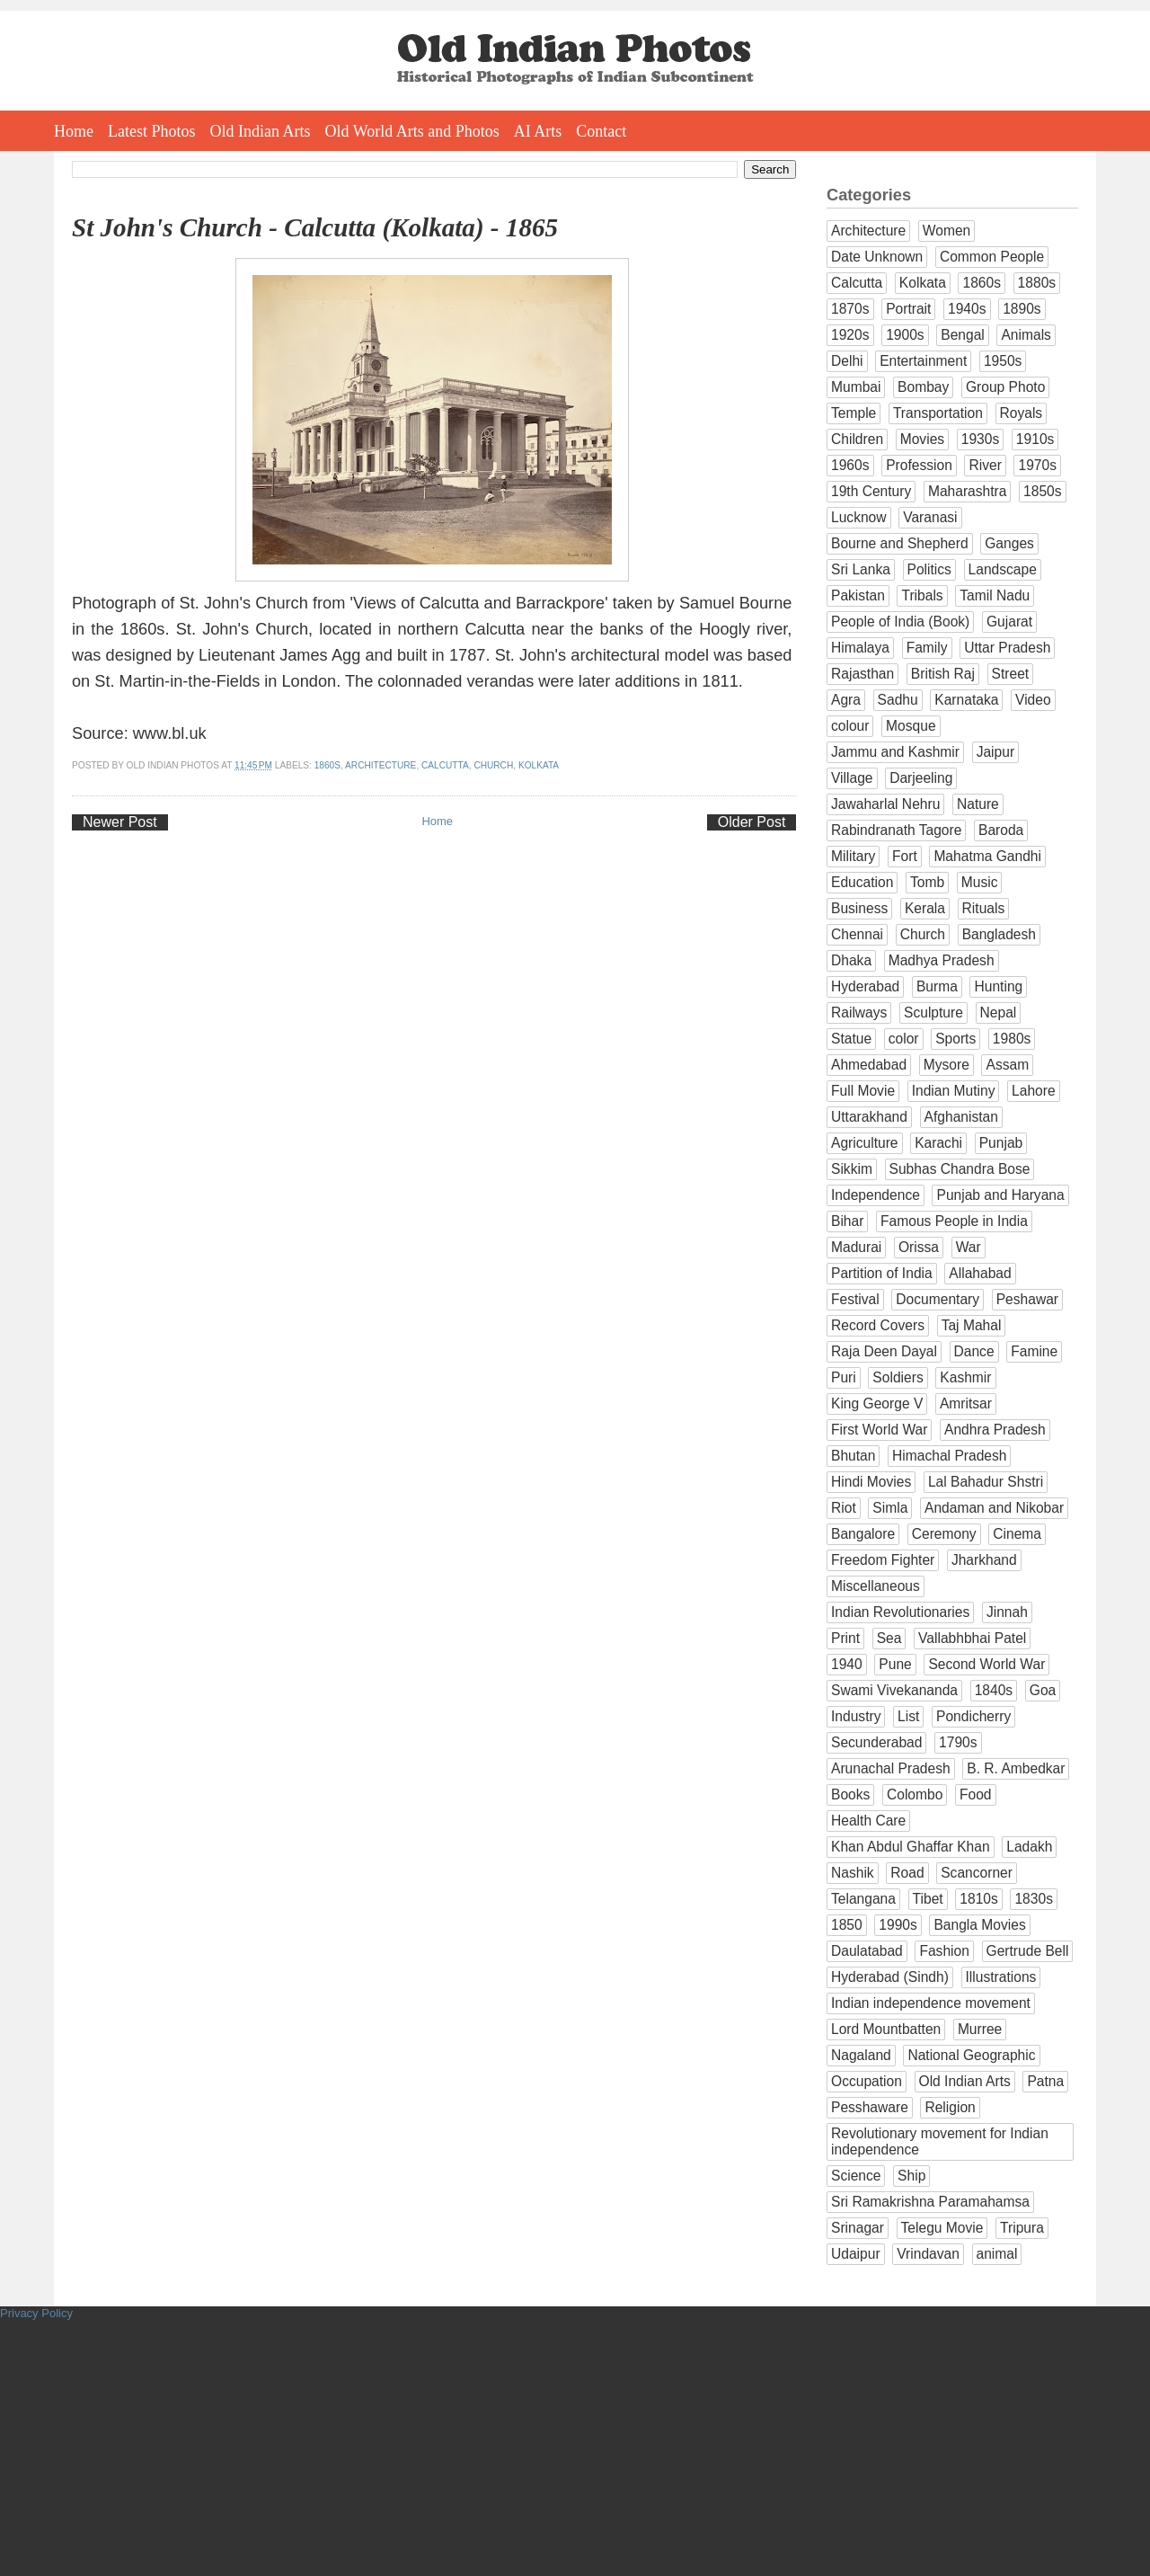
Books (850, 1794)
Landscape (1003, 569)
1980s (1012, 1038)
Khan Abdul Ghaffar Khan (910, 1846)
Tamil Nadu (995, 595)
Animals (1025, 334)
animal (997, 2253)
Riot (843, 1507)
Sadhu (898, 699)
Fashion (944, 1951)
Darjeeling (920, 778)
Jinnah (1007, 1612)
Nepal (998, 1012)
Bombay (923, 387)
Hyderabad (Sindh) (890, 1977)
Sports (955, 1038)
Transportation (938, 413)
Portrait (908, 308)
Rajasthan (862, 673)
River (985, 465)
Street (1011, 673)
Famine (1034, 1351)
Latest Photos (152, 131)
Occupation (866, 2081)
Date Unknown (877, 256)
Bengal (963, 334)
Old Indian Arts (260, 131)
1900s (905, 334)
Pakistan (858, 595)
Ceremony (944, 1533)
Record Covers (877, 1325)
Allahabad (980, 1273)
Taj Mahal (972, 1325)
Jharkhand (984, 1560)
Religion (949, 2107)
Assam (1007, 1064)
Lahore (1034, 1090)
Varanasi (930, 517)
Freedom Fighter (882, 1560)
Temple (853, 413)
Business (859, 908)
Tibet (928, 1898)
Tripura (1022, 2227)
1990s (898, 1924)
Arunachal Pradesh (891, 1768)
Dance (974, 1351)
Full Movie (863, 1090)
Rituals (983, 908)
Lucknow (859, 517)
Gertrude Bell (1027, 1951)
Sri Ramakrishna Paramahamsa (930, 2201)
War (968, 1247)
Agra (846, 699)
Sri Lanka (860, 569)
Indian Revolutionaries (900, 1612)
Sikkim (851, 1169)
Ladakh (1029, 1846)
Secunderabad (876, 1742)
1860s (327, 765)
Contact (601, 131)
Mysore (946, 1064)
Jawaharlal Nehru (885, 804)
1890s (1022, 308)
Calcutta (445, 765)
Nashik (852, 1872)
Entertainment (923, 361)
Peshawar (1027, 1299)
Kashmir (965, 1377)
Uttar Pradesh (1007, 647)
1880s (1037, 282)
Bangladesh (999, 934)
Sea (889, 1638)
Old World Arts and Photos (412, 131)
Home (73, 131)
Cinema (1017, 1533)
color (904, 1038)
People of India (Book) (900, 621)
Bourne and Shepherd (900, 543)
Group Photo (1005, 387)
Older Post (752, 822)
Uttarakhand (869, 1116)
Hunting (998, 986)
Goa (1043, 1690)
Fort (904, 856)
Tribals (921, 595)
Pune (895, 1664)
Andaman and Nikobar (994, 1507)
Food (976, 1794)
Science (855, 2175)
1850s (1042, 491)
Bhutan (853, 1455)
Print (845, 1638)
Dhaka (851, 960)
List (908, 1716)
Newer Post (120, 822)
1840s (994, 1690)
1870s (850, 308)
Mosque (910, 725)
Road (907, 1872)
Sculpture (933, 1012)
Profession (919, 465)
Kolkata (538, 765)
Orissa (918, 1247)
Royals (1021, 413)
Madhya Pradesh (942, 960)
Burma (937, 986)
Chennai (857, 934)
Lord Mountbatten (886, 2029)
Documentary (937, 1299)
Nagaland (861, 2055)
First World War (879, 1429)
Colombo (914, 1794)
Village (852, 778)
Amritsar (966, 1403)
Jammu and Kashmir (895, 751)
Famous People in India (954, 1221)
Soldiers (897, 1377)
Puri (843, 1377)
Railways (859, 1012)
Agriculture (864, 1142)
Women (946, 230)
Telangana (863, 1898)
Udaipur (855, 2253)
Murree (980, 2029)
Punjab (1001, 1142)
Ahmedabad (869, 1064)
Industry (855, 1716)
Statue (851, 1038)
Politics (929, 569)
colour (850, 725)
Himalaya (860, 647)
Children (857, 439)
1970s (1037, 465)
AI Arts (538, 131)
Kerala (925, 908)
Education (862, 882)
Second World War (986, 1664)
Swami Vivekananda (894, 1690)
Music (979, 882)
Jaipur (995, 751)
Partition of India (882, 1273)
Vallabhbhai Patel (972, 1638)
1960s (850, 465)
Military (853, 856)
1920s (850, 334)
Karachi (938, 1142)
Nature (978, 804)
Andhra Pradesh (995, 1429)
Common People (992, 256)
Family (927, 647)
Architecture (380, 765)
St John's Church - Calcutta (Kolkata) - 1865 (315, 227)
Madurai (856, 1247)
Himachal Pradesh (949, 1455)
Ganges (1009, 543)
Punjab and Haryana (1000, 1195)
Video (1033, 699)
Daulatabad (867, 1951)
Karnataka (966, 699)
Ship (911, 2175)
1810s (979, 1898)
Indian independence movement (931, 2003)
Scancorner (977, 1872)
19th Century (871, 491)
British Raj (943, 673)
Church (493, 765)
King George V (877, 1403)
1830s (1033, 1898)
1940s (967, 308)
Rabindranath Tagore (896, 830)
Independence (875, 1195)
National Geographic (971, 2055)
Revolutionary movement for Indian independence (939, 2141)
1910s (1035, 439)
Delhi (847, 361)
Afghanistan (961, 1116)
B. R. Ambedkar (1016, 1768)
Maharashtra (967, 491)
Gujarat (1009, 621)
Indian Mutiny (953, 1090)
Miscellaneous (875, 1586)
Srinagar (857, 2227)
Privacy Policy (36, 2313)
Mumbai (855, 387)
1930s (980, 439)
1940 (846, 1664)
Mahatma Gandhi (987, 856)
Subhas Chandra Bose (960, 1169)
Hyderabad (865, 986)
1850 (846, 1924)
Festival (855, 1299)
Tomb (927, 882)
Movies (922, 439)
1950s (1003, 361)
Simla (889, 1507)
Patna (1045, 2081)
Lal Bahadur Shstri (985, 1481)
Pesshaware (869, 2107)
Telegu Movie (942, 2227)
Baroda (1000, 830)
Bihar (847, 1221)
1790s (958, 1742)
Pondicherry (973, 1716)
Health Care (868, 1820)
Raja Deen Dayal (884, 1351)
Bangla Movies (979, 1924)
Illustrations (1001, 1977)
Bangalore (863, 1533)
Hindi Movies (871, 1481)
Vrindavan (928, 2253)
